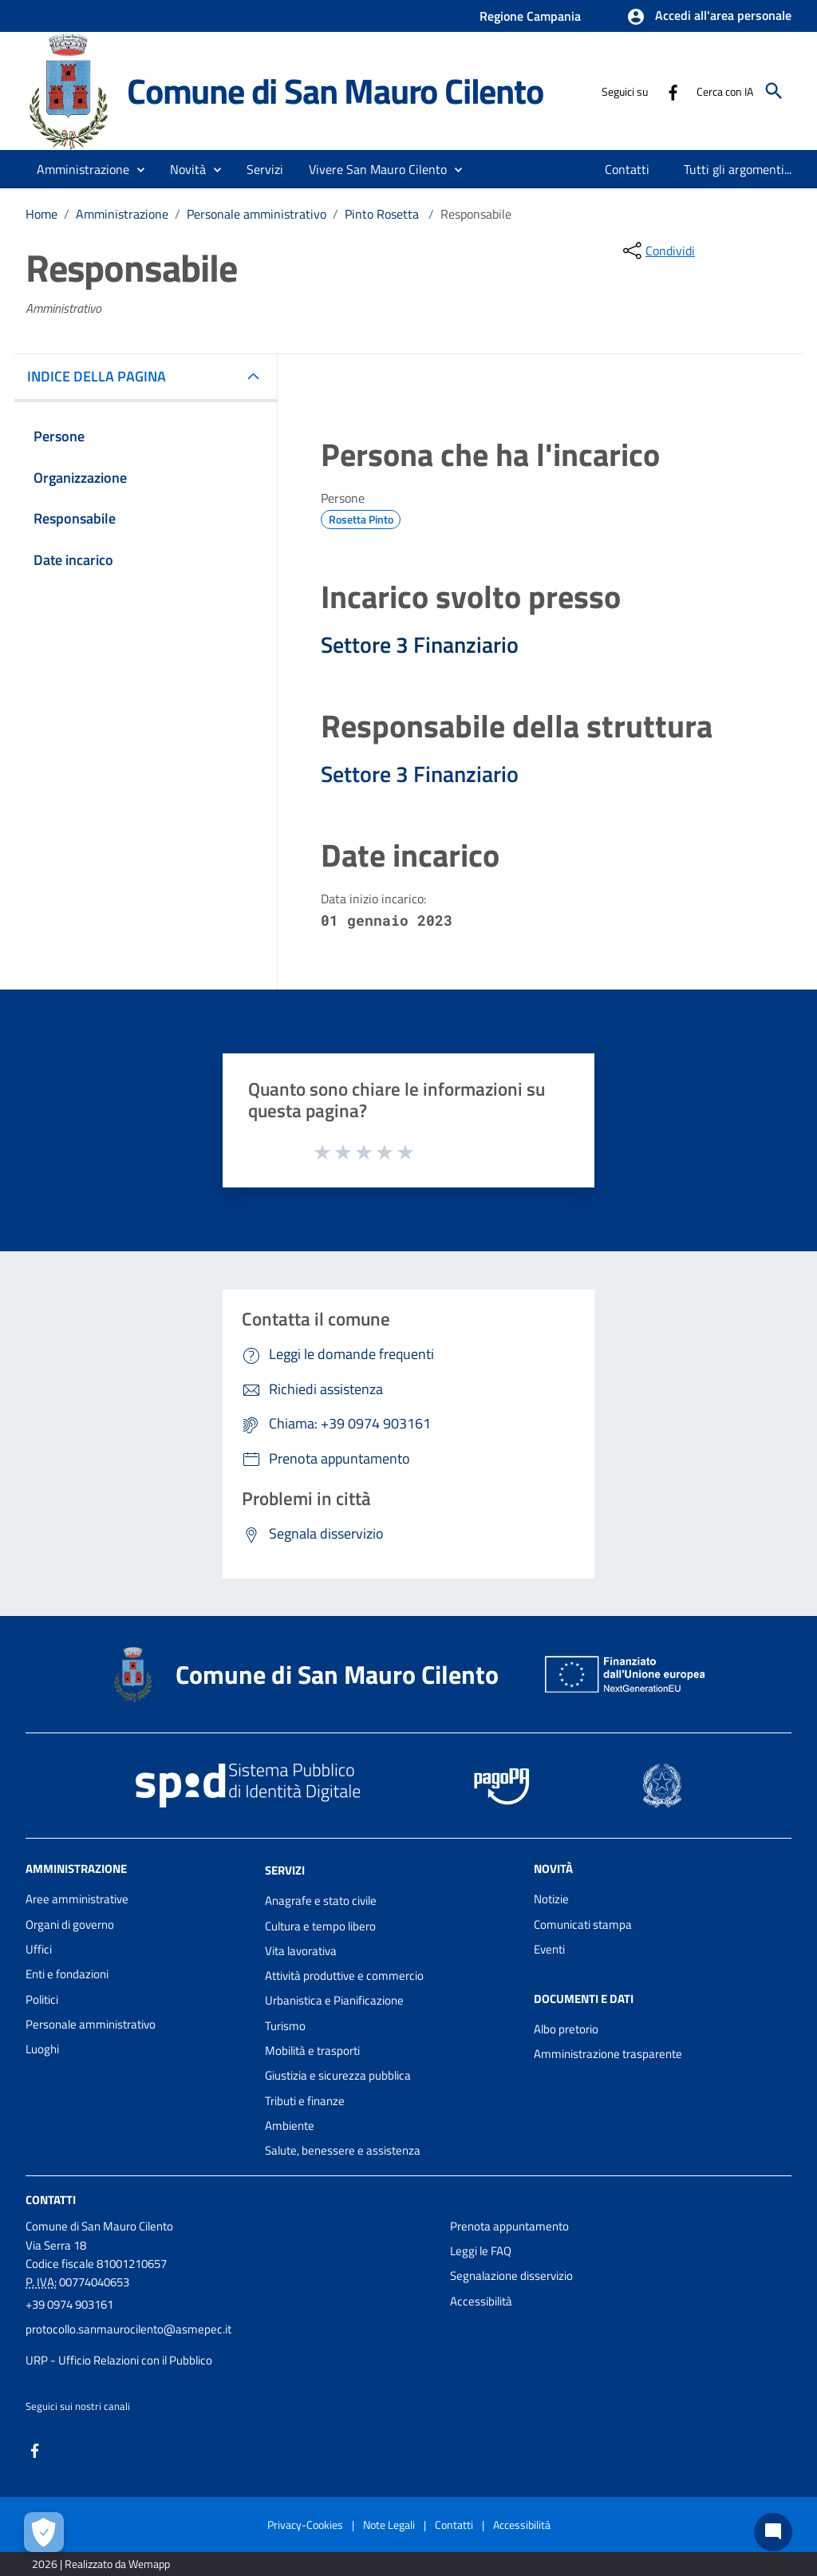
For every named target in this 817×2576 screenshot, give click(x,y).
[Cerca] (773, 91)
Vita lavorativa (301, 1951)
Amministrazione (122, 213)
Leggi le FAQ (480, 2251)
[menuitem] (627, 169)
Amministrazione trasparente (608, 2054)
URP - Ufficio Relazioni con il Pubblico (119, 2360)
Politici (42, 1999)
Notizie (551, 1899)
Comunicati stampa (583, 1924)
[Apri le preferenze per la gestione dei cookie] (44, 2532)
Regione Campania (530, 16)
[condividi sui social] (657, 250)
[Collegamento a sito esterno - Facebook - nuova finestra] (672, 91)
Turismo (285, 2026)
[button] (708, 16)
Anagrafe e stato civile (321, 1900)
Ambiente (289, 2125)
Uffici (39, 1949)
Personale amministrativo (256, 213)
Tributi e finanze (305, 2101)
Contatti (51, 2199)
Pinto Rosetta (383, 213)
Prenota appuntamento (509, 2226)
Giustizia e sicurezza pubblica (338, 2075)
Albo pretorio (566, 2029)
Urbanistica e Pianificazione (334, 2000)
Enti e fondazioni (67, 1974)
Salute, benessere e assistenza (342, 2150)
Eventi (549, 1949)
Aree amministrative (77, 1899)
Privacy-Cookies (305, 2524)
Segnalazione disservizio (511, 2275)
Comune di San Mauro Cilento (335, 90)
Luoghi (42, 2049)
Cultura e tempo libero (320, 1926)
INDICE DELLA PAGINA (103, 376)
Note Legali (389, 2524)
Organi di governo (70, 1924)
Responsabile (475, 213)
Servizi (285, 1870)
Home (41, 213)
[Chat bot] (773, 2532)
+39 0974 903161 (69, 2304)
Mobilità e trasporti (312, 2050)
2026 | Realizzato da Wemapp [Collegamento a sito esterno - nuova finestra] (101, 2563)
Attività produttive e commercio (344, 1975)
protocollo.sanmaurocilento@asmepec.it (128, 2329)
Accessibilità (481, 2301)
